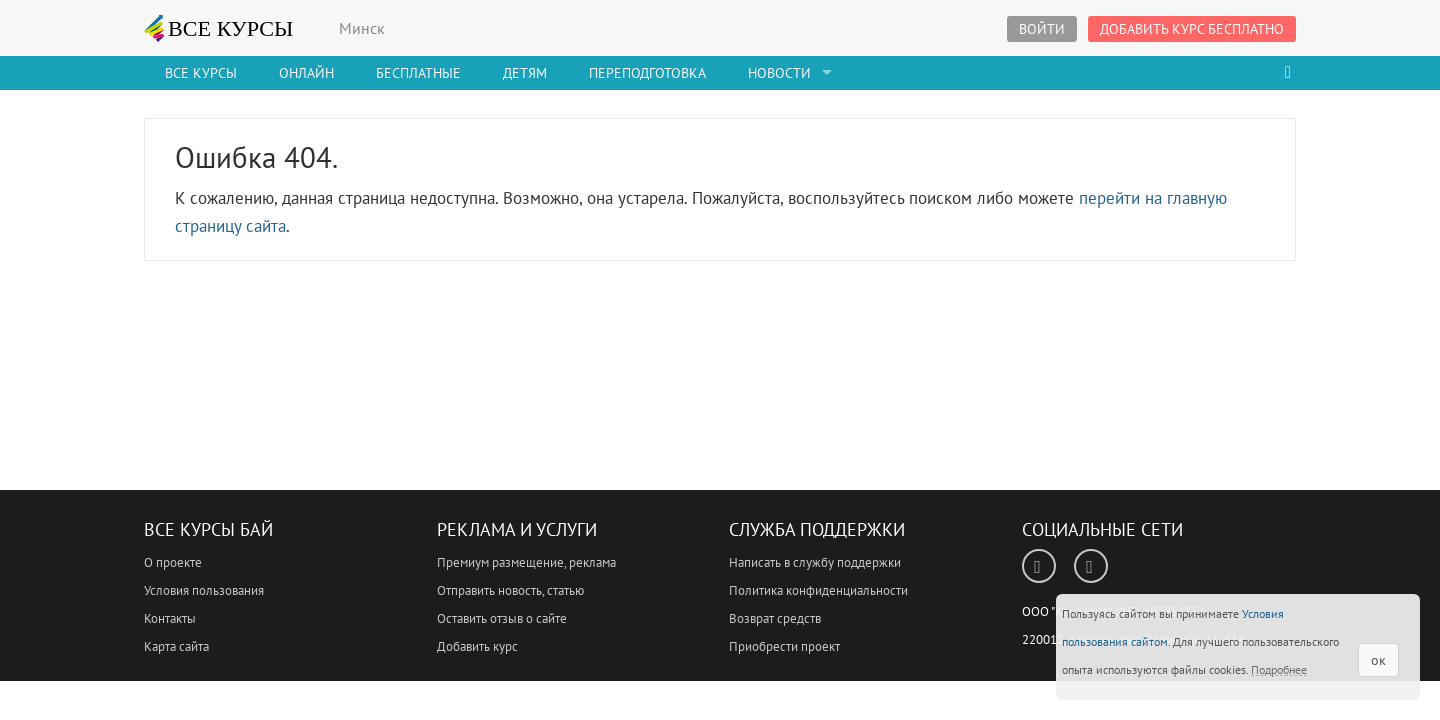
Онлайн (306, 73)
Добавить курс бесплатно (1192, 29)
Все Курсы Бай (208, 529)
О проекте (173, 562)
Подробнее (1279, 669)
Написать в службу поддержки (815, 562)
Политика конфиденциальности (818, 590)
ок (1378, 660)
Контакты (170, 618)
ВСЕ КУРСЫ (219, 28)
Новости (779, 73)
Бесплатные (418, 73)
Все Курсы (201, 73)
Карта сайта (176, 646)
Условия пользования (204, 590)
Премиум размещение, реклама (526, 562)
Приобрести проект (784, 646)
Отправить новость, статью (510, 590)
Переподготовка (647, 73)
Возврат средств (775, 618)
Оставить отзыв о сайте (502, 618)
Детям (525, 73)
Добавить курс (477, 646)
